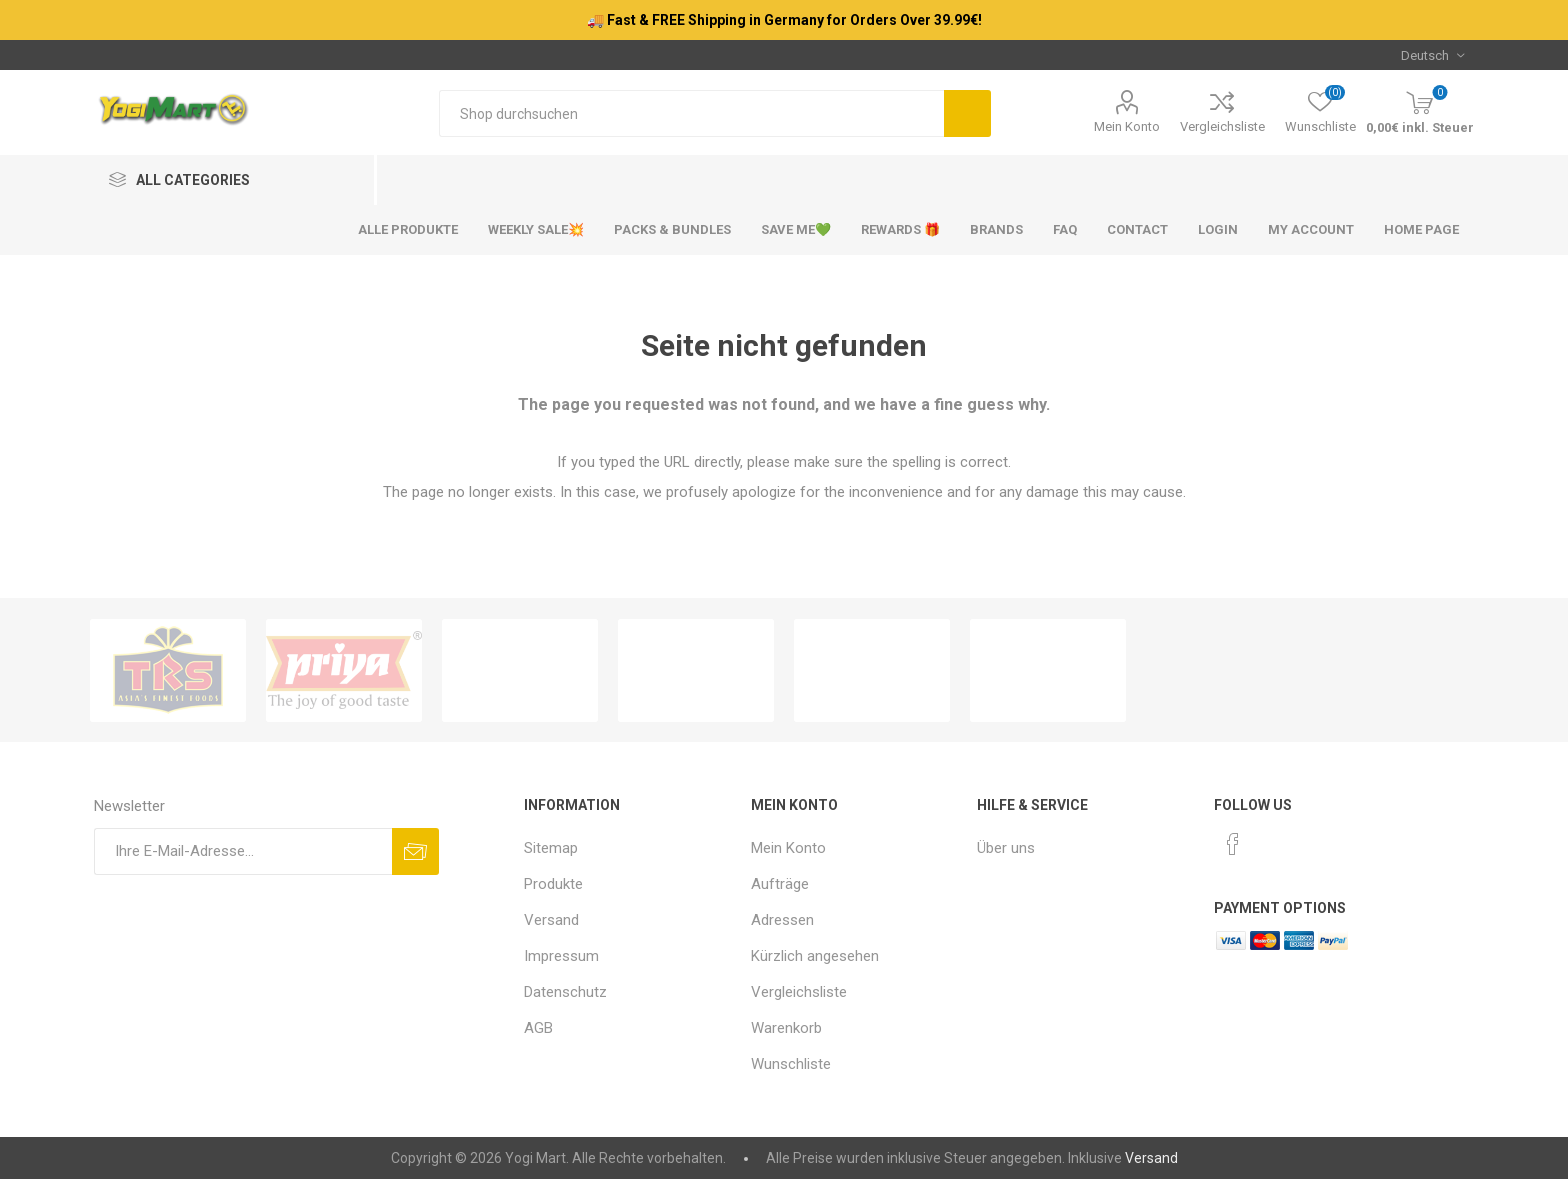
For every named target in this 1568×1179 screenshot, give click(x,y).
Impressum (561, 956)
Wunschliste (791, 1064)
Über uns (1006, 848)
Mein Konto (1127, 126)
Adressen (782, 920)
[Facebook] (1233, 844)
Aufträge (780, 884)
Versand (551, 920)
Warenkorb (786, 1028)
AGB (538, 1028)
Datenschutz (565, 992)
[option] (168, 670)
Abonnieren (415, 851)
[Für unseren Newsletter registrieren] (243, 851)
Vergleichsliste (1222, 126)
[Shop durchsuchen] (691, 113)
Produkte (553, 884)
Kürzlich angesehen (815, 956)
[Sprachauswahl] (1432, 55)
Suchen (967, 113)
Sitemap (551, 848)
